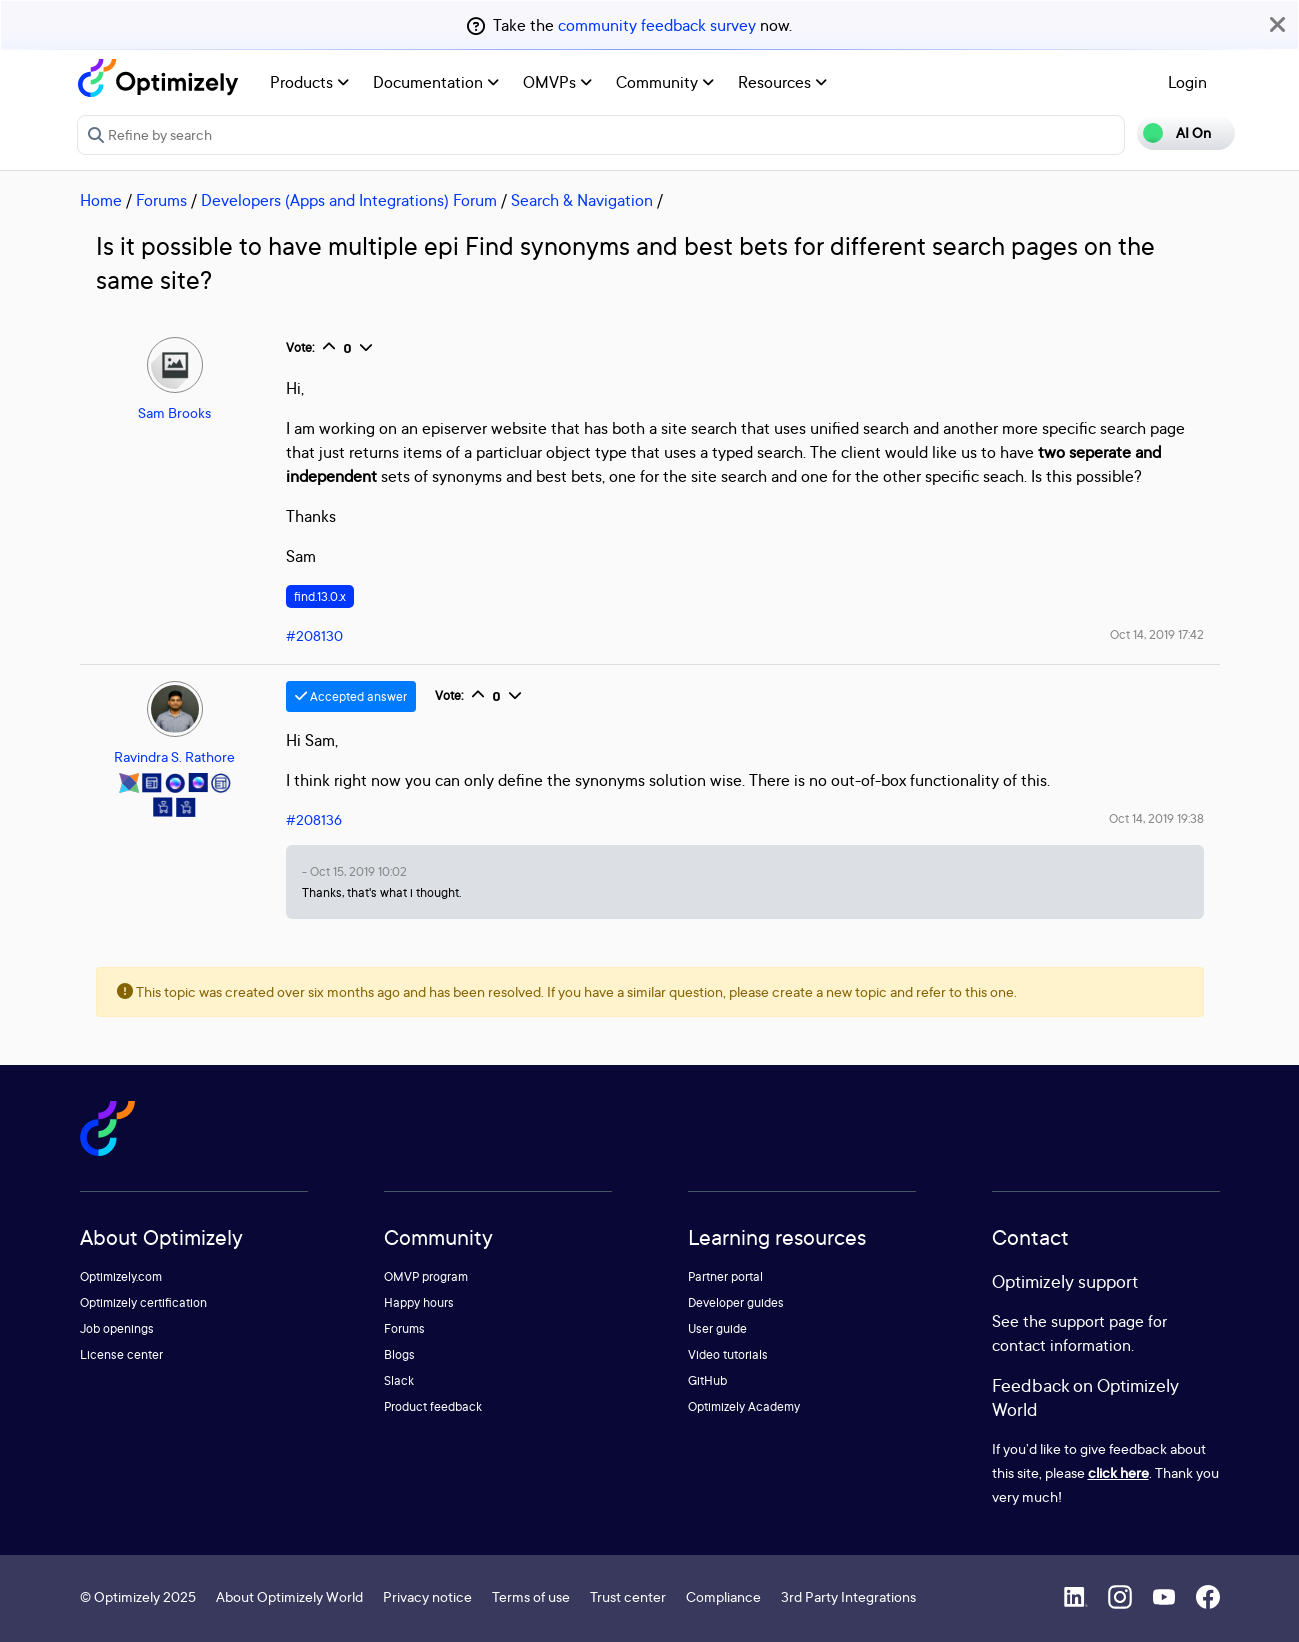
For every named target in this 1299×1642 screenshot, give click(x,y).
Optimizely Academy (744, 1406)
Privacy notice (427, 1596)
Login (1187, 82)
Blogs (399, 1354)
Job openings (117, 1328)
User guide (717, 1328)
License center (121, 1354)
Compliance (723, 1596)
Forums (161, 200)
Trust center (628, 1596)
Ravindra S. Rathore (174, 756)
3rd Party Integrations (848, 1596)
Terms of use (531, 1596)
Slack (399, 1380)
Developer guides (736, 1302)
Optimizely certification (143, 1302)
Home (101, 200)
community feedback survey (657, 25)
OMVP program (426, 1276)
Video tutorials (728, 1354)
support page (1097, 1321)
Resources (782, 82)
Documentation (436, 82)
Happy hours (419, 1302)
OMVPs (557, 82)
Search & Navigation (582, 200)
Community (665, 82)
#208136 (314, 819)
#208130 (314, 635)
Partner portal (725, 1276)
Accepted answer (351, 696)
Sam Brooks (174, 412)
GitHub (707, 1380)
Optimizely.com (121, 1276)
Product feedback (433, 1406)
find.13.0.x (320, 596)
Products (309, 82)
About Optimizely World (289, 1596)
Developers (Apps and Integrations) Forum (349, 200)
